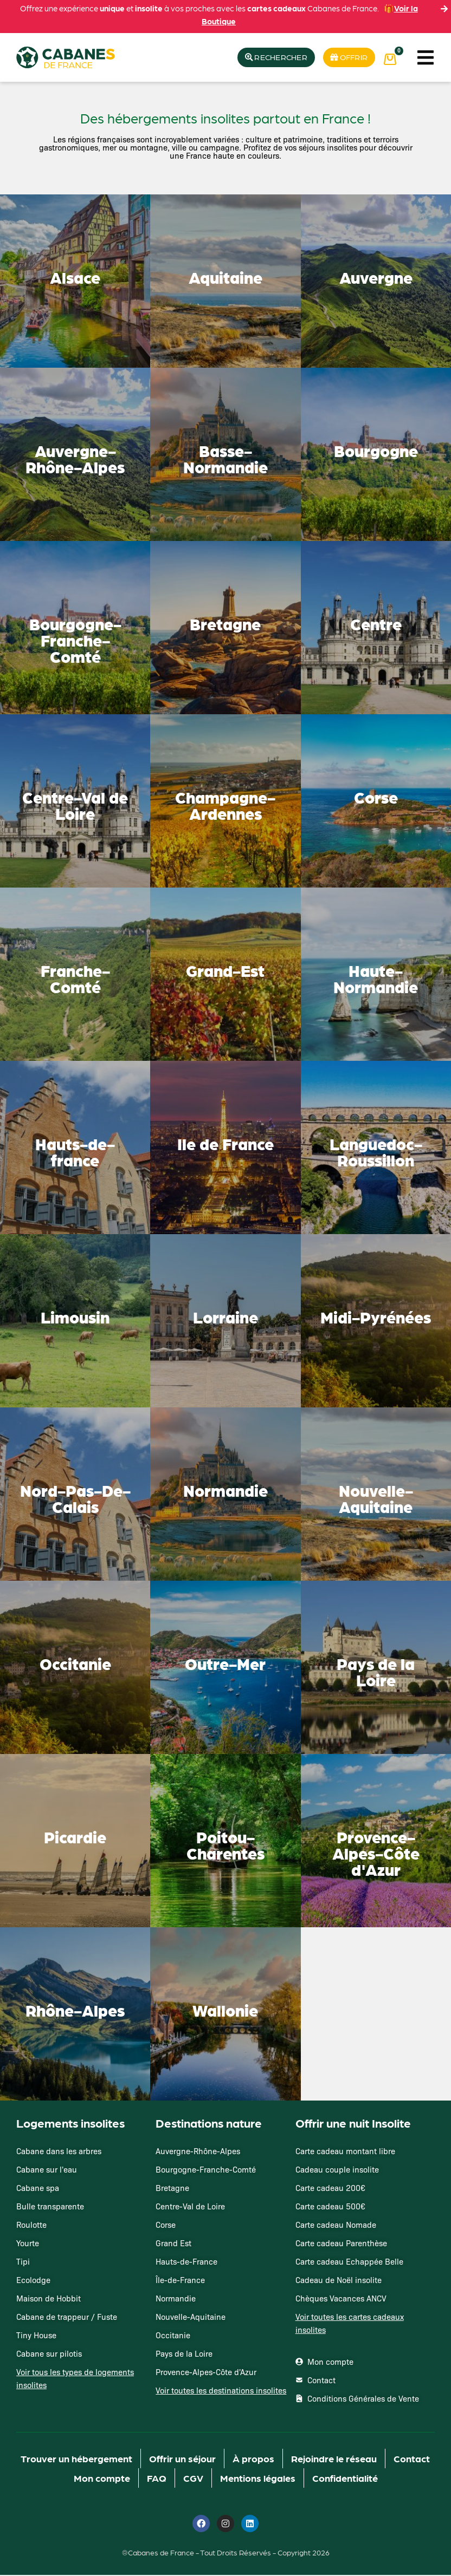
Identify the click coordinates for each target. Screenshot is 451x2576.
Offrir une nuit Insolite (353, 2123)
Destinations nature (209, 2123)
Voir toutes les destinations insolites (221, 2391)
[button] (425, 57)
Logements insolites (70, 2123)
